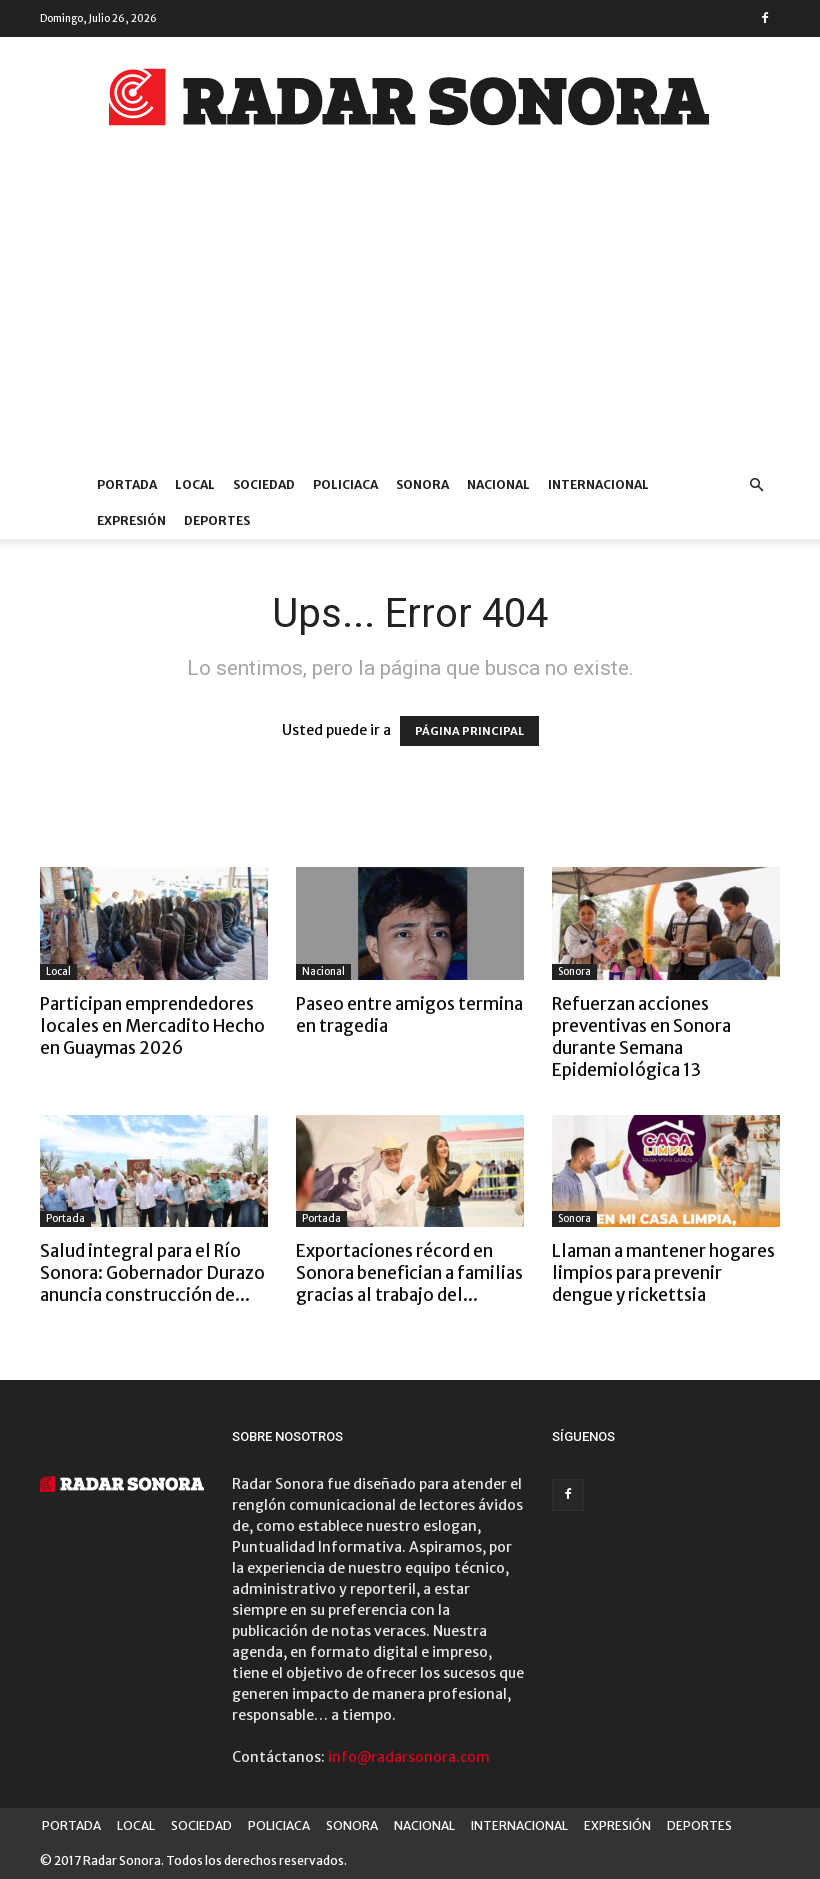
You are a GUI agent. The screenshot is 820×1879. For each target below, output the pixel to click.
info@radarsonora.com (409, 1757)
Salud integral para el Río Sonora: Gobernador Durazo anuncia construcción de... (152, 1273)
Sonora (574, 971)
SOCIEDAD (264, 484)
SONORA (422, 484)
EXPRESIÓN (131, 520)
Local (58, 971)
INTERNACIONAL (598, 484)
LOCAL (195, 484)
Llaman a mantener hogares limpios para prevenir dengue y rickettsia (663, 1273)
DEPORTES (217, 520)
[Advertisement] (410, 317)
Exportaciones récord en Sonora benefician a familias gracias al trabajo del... (409, 1273)
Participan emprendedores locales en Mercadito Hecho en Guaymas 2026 (152, 1026)
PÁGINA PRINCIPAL (469, 731)
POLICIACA (345, 484)
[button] (756, 485)
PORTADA (127, 484)
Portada (65, 1218)
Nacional (323, 971)
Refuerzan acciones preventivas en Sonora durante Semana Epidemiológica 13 (641, 1037)
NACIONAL (498, 484)
